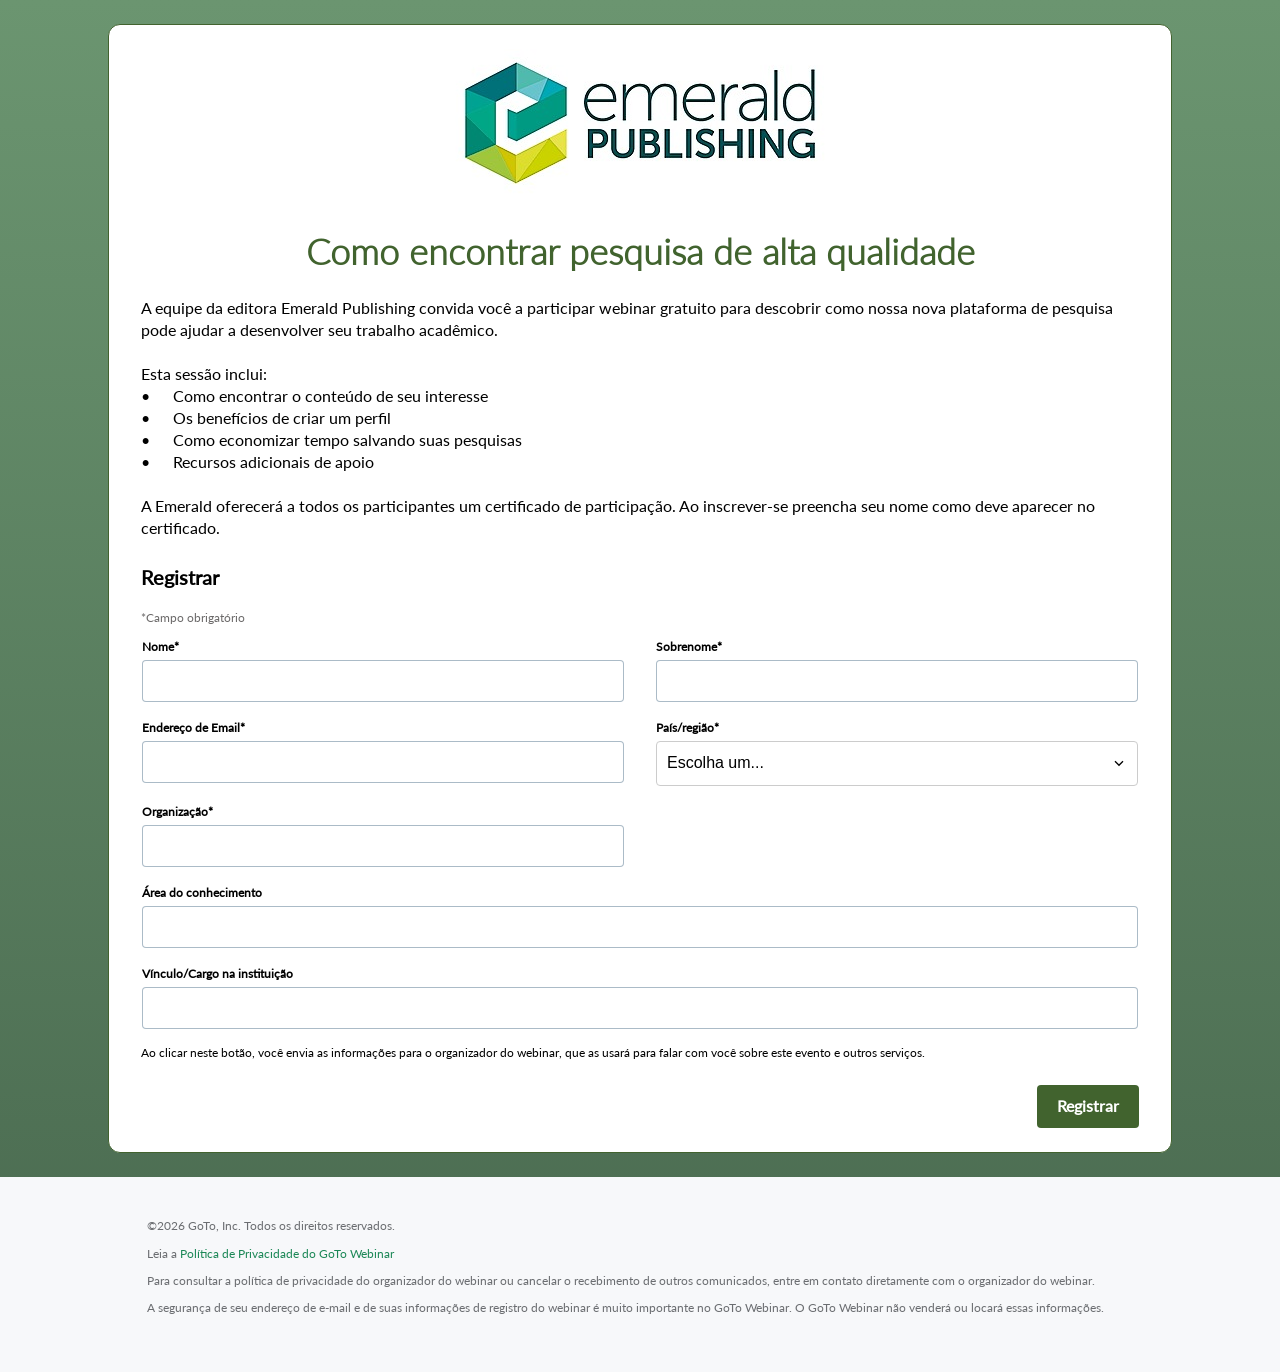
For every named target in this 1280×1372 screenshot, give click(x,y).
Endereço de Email (191, 727)
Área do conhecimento (202, 892)
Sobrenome (686, 646)
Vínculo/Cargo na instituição (217, 973)
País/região (685, 727)
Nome (158, 646)
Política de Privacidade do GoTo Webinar (287, 1253)
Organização (175, 811)
